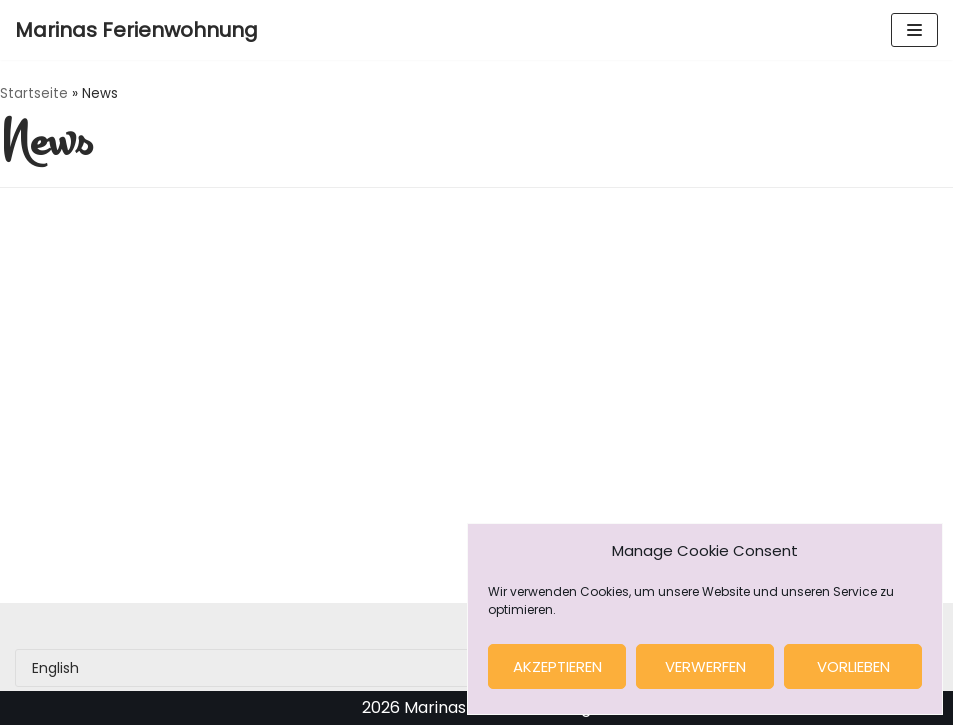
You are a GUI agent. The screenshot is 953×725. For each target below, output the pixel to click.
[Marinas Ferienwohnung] (136, 30)
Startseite (34, 93)
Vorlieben (853, 666)
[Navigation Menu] (914, 30)
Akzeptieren (557, 666)
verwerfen (705, 666)
